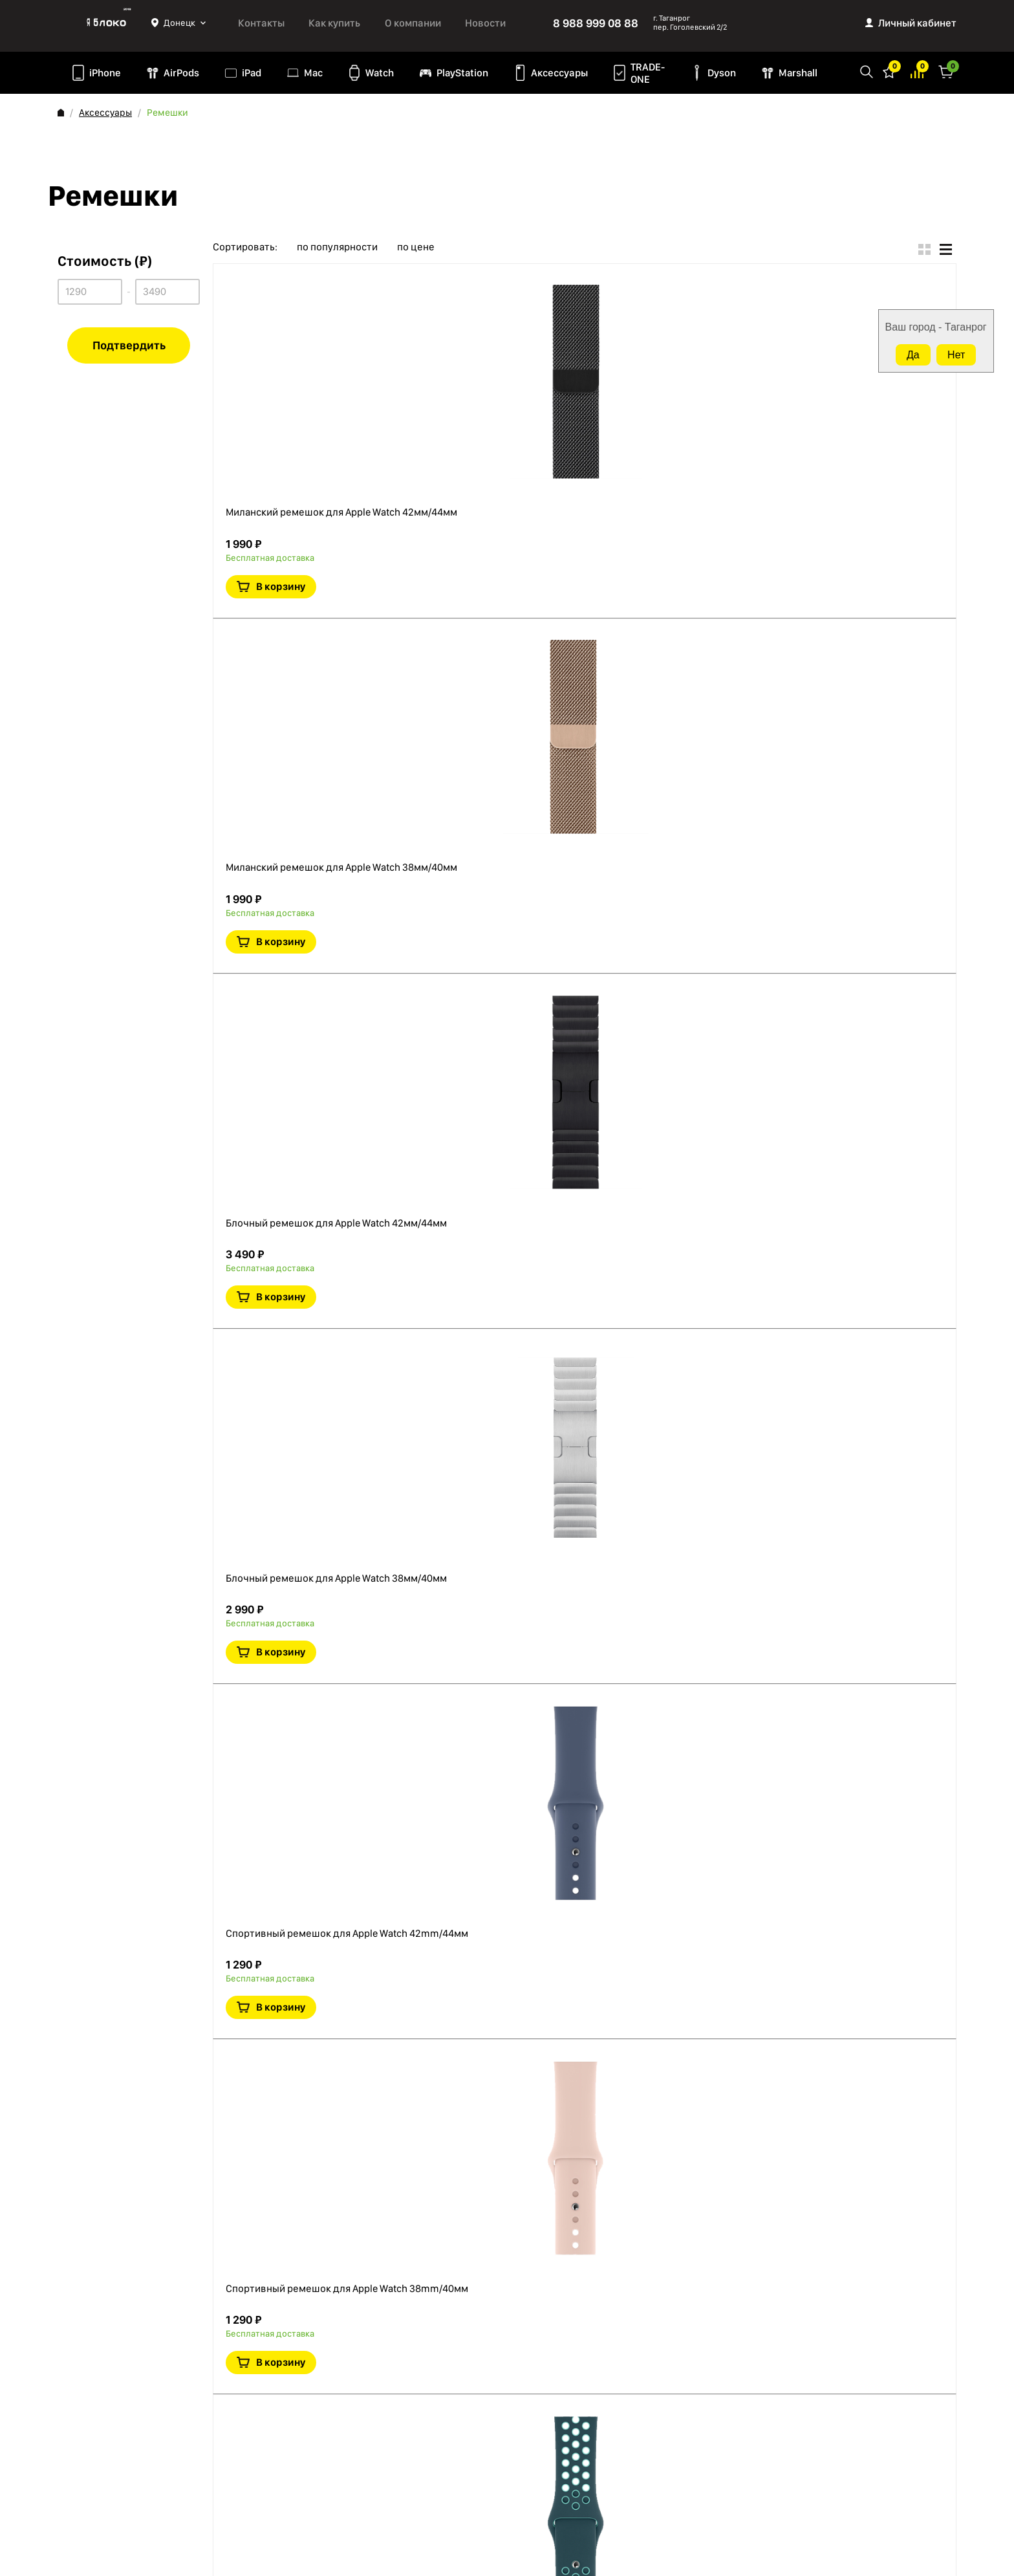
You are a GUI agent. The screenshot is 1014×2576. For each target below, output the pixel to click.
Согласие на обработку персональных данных (139, 2454)
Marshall (798, 73)
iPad (251, 73)
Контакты (261, 23)
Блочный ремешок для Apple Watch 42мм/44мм (501, 678)
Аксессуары (559, 73)
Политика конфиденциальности (125, 2411)
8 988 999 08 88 (595, 23)
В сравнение (881, 559)
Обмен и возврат (93, 2479)
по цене (416, 247)
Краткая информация (851, 357)
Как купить (334, 23)
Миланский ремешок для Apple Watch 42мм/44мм (507, 290)
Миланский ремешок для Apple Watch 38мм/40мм (507, 492)
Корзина (946, 70)
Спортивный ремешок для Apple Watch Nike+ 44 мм (511, 1509)
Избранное (889, 70)
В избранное (822, 357)
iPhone (105, 73)
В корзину (865, 317)
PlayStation (462, 73)
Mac (313, 73)
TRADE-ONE (648, 73)
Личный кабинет (917, 23)
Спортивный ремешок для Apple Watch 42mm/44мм (512, 1105)
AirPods (181, 73)
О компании (413, 23)
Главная (61, 112)
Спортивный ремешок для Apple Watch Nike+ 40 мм (511, 1711)
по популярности (337, 247)
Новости (485, 23)
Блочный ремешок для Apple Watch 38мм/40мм (501, 880)
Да (913, 354)
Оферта (74, 2428)
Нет (956, 354)
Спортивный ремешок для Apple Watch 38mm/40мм (512, 1307)
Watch (379, 73)
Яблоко (104, 22)
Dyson (721, 73)
